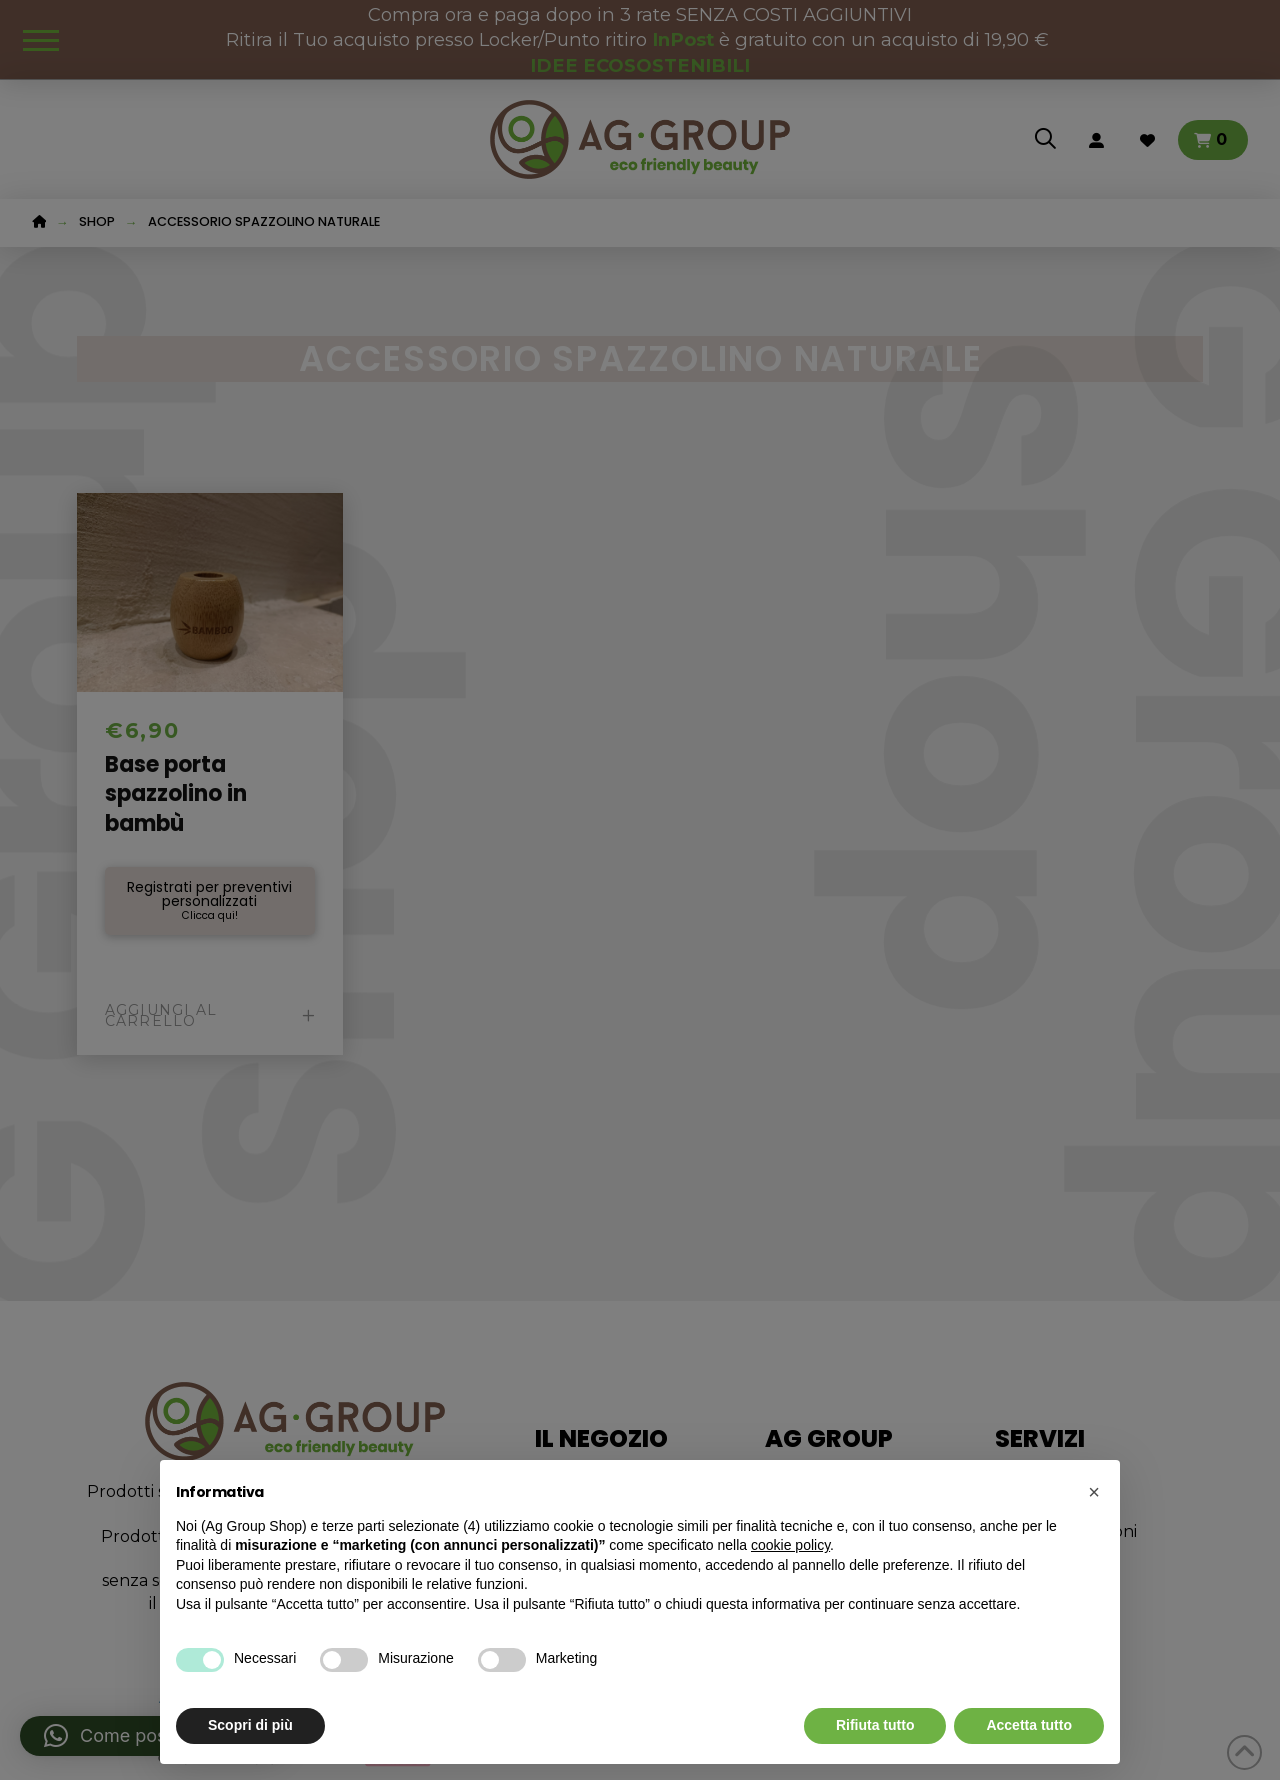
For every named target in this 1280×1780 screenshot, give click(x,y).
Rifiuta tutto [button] (875, 1725)
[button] (1094, 1492)
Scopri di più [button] (250, 1725)
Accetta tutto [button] (1029, 1725)
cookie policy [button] (790, 1545)
